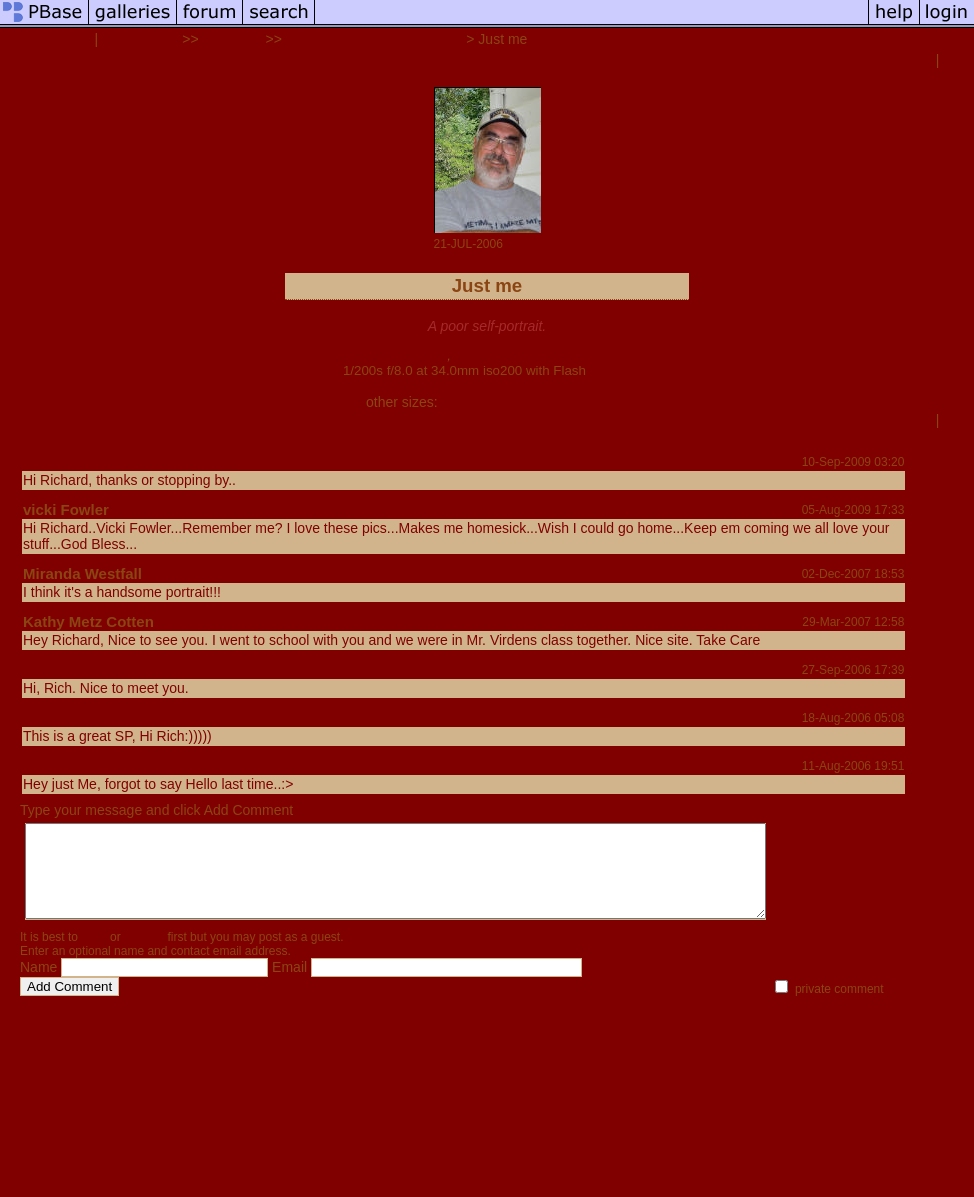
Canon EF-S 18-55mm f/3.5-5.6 (544, 355)
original (554, 402)
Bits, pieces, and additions (374, 39)
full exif (610, 370)
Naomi (46, 669)
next (957, 60)
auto (594, 402)
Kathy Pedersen (79, 717)
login (93, 955)
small (457, 402)
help (136, 1004)
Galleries (232, 39)
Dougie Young (73, 765)
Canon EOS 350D (390, 355)
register (144, 955)
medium (503, 402)
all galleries (140, 39)
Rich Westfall (47, 39)
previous (902, 60)
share (43, 440)
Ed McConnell (72, 461)
